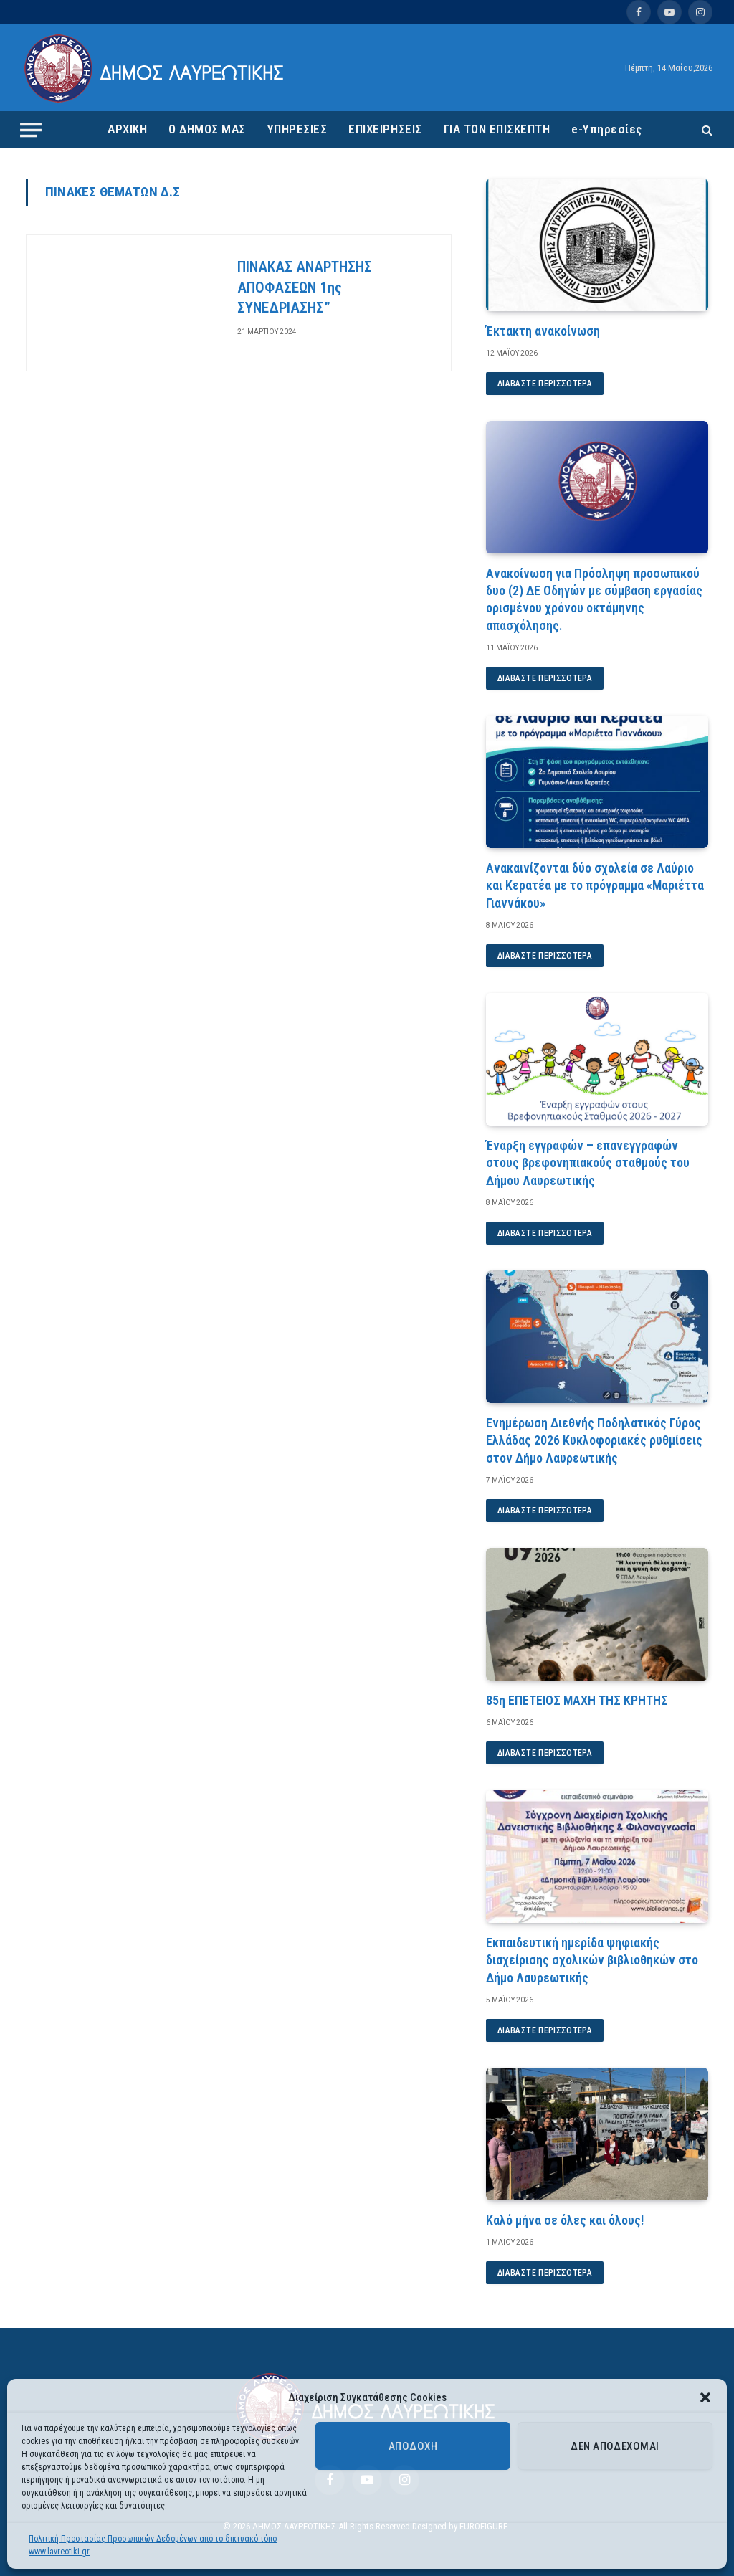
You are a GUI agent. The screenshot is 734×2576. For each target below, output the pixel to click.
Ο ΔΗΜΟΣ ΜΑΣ (207, 129)
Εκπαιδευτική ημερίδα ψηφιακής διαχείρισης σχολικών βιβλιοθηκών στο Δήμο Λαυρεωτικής (592, 1960)
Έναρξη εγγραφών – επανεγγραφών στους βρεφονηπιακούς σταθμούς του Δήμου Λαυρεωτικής (588, 1163)
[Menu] (31, 129)
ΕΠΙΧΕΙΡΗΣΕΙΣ (384, 129)
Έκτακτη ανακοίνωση (543, 330)
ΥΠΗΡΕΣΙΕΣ (297, 129)
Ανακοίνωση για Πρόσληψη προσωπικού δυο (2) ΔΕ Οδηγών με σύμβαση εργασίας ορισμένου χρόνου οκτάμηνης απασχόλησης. (594, 599)
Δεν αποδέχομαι (615, 2446)
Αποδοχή (413, 2446)
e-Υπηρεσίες (606, 129)
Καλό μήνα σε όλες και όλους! (565, 2220)
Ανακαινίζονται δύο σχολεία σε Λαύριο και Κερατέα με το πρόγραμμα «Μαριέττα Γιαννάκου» (595, 885)
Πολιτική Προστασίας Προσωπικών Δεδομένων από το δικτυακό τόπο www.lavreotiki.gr (153, 2545)
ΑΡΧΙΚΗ (127, 129)
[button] (705, 2397)
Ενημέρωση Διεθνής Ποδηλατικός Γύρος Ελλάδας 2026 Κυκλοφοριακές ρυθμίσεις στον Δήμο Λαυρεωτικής (594, 1440)
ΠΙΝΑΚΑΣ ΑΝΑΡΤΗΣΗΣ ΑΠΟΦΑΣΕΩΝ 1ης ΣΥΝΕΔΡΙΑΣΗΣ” (304, 287)
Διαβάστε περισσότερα (544, 384)
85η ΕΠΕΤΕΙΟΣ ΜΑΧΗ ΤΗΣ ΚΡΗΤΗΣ (577, 1700)
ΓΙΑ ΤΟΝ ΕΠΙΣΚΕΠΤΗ (497, 129)
